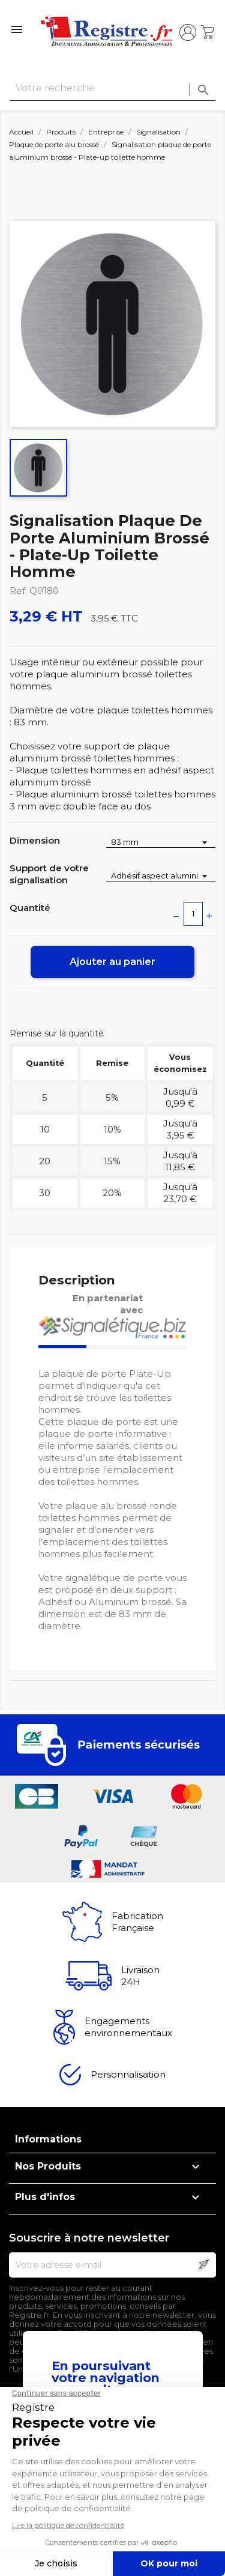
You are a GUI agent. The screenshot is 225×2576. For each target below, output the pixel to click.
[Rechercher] (112, 88)
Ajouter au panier (112, 961)
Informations (48, 2139)
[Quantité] (193, 914)
